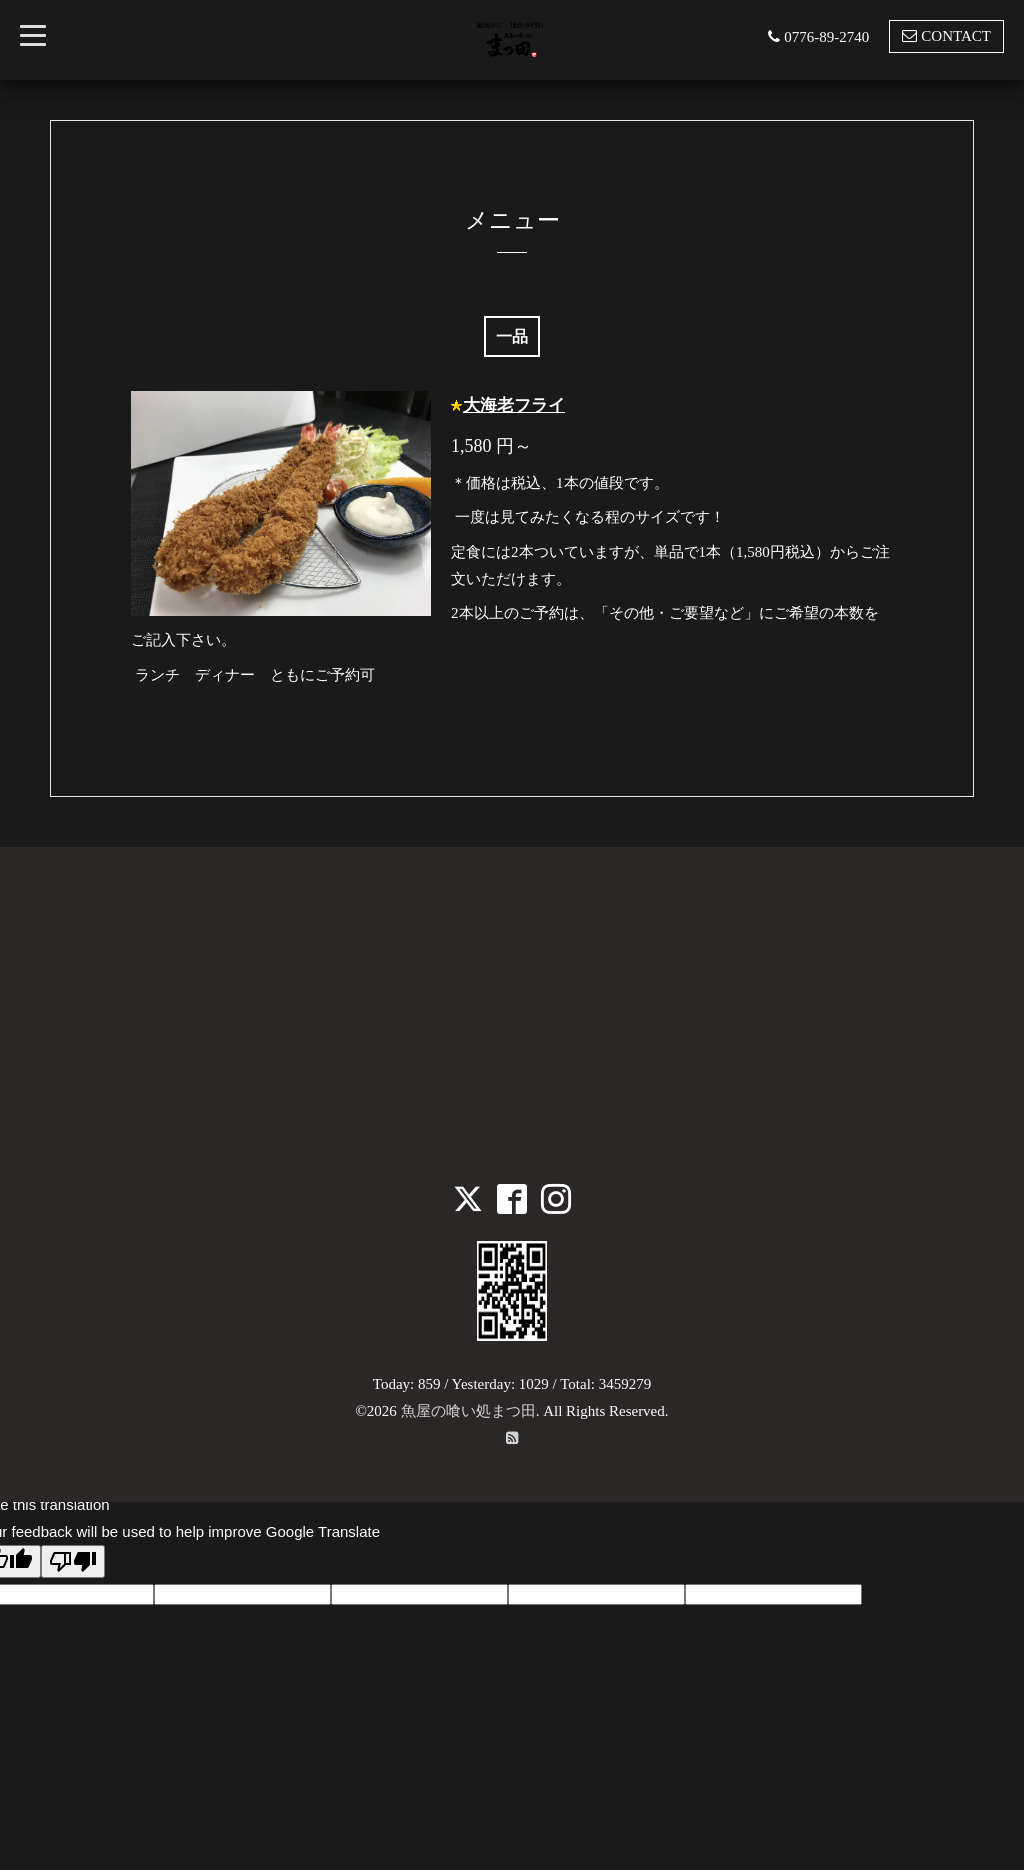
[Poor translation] (73, 1561)
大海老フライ (514, 405)
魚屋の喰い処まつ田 (468, 1411)
